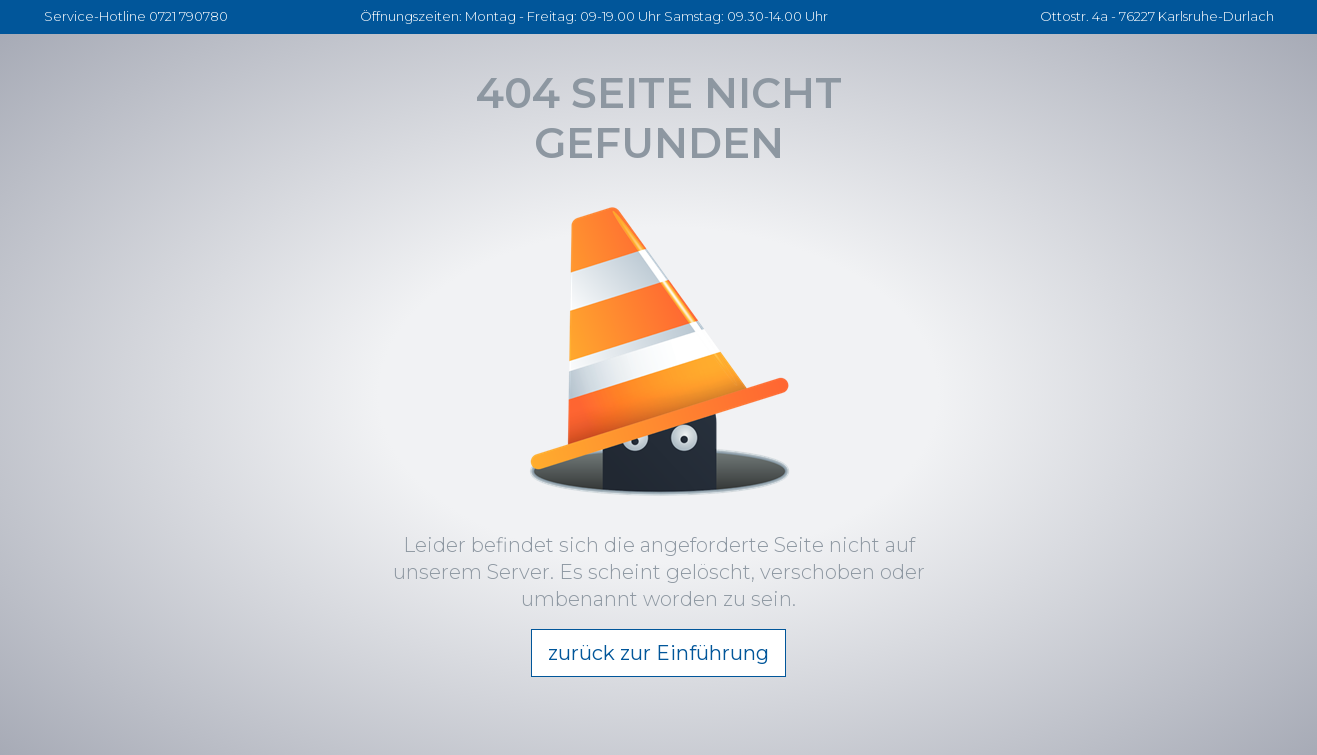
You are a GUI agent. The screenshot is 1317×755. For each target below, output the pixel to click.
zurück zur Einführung (658, 653)
